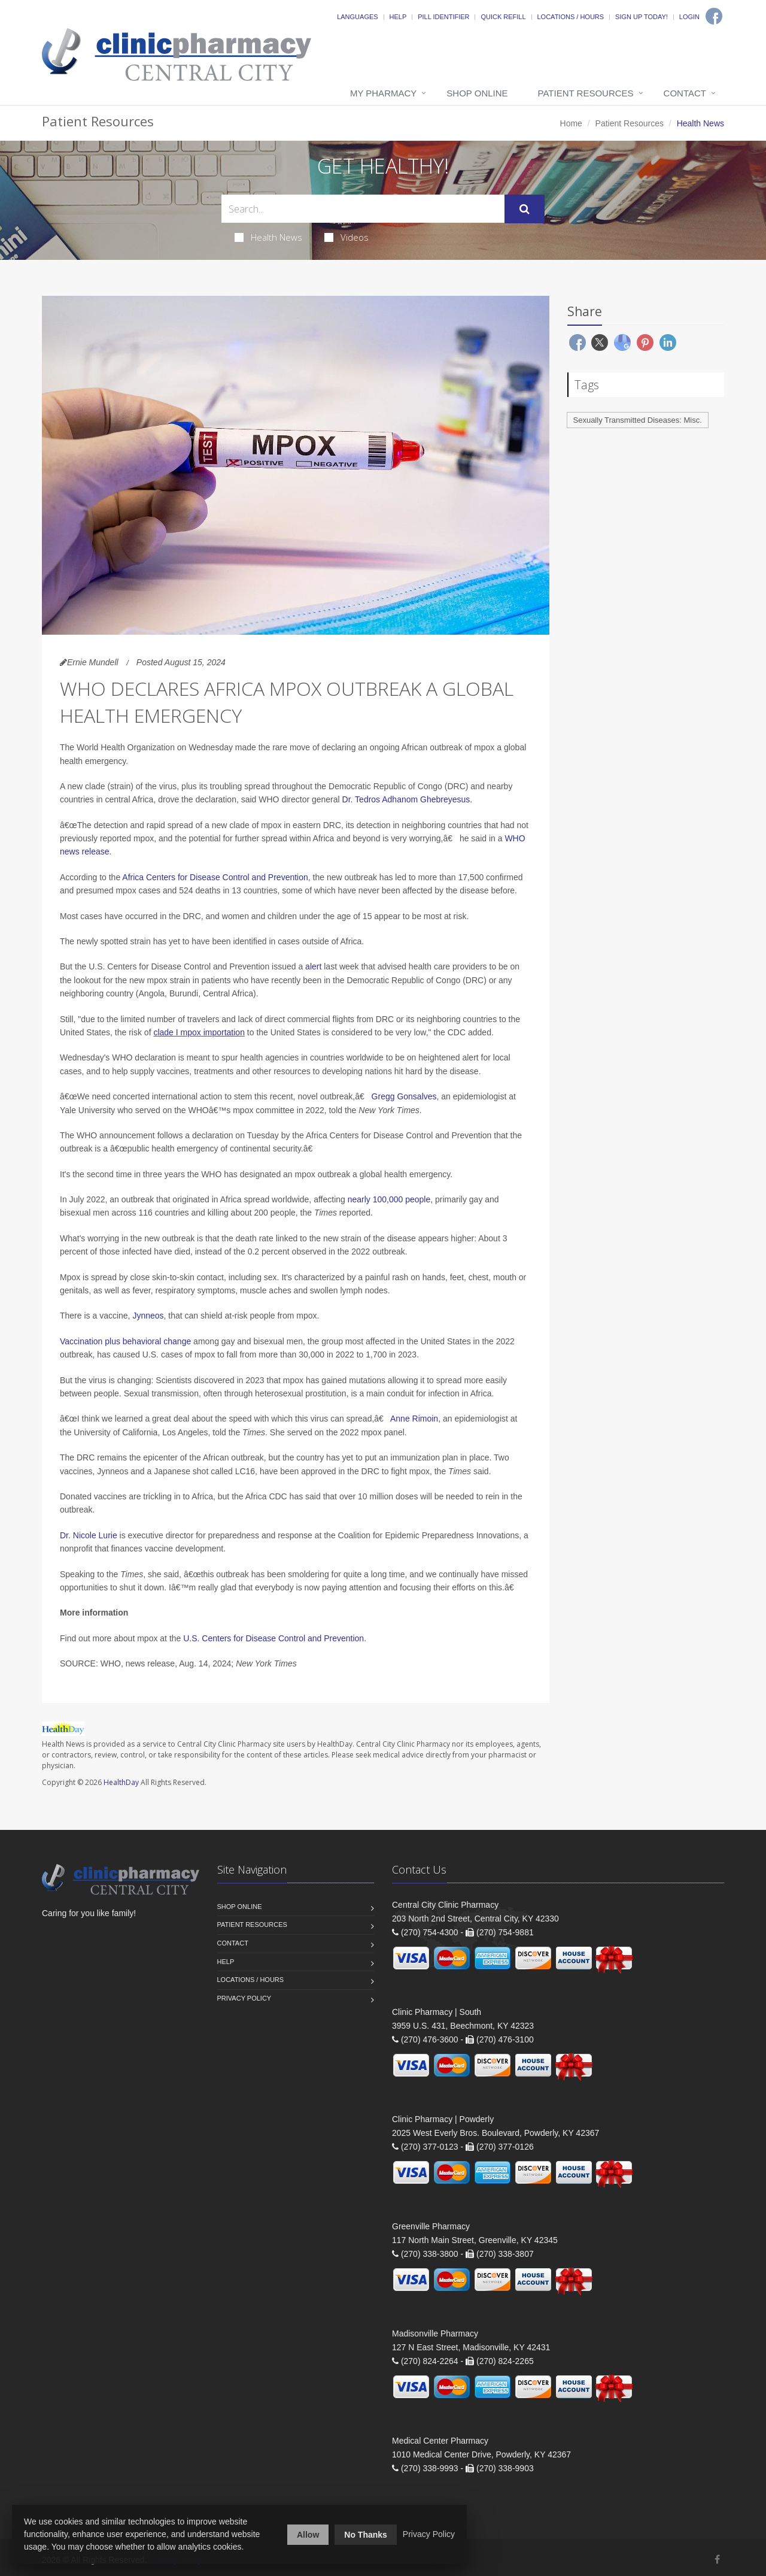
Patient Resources (586, 93)
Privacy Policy (244, 1998)
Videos (346, 237)
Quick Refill (503, 16)
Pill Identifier (443, 16)
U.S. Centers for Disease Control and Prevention (273, 1638)
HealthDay (121, 1782)
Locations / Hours (570, 16)
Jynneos (147, 1315)
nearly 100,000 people (389, 1199)
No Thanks (365, 2534)
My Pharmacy (383, 93)
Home (571, 123)
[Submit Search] (524, 209)
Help (398, 16)
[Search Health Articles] (362, 209)
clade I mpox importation (199, 1032)
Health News (268, 237)
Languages (357, 16)
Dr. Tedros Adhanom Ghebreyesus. (407, 799)
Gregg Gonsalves (404, 1096)
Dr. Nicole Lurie (88, 1535)
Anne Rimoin (414, 1418)
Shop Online (476, 93)
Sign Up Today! (641, 16)
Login (689, 16)
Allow (308, 2534)
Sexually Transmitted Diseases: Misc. (637, 420)
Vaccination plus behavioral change (125, 1341)
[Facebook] (714, 16)
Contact (685, 93)
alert (313, 966)
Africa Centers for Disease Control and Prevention (215, 877)
